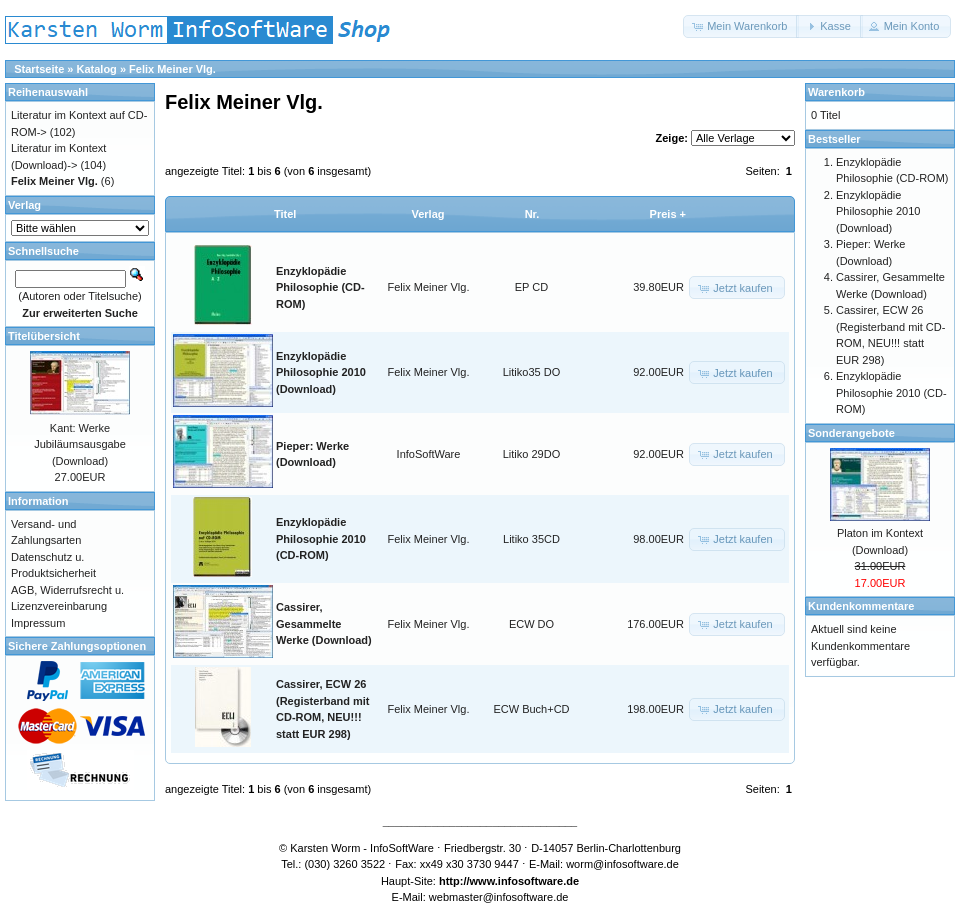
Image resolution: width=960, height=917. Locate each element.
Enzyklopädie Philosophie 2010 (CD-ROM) (321, 538)
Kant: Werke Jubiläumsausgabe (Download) (80, 444)
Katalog (97, 69)
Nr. (532, 214)
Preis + (668, 214)
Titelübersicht (44, 336)
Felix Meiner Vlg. (172, 69)
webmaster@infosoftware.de (499, 897)
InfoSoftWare (429, 454)
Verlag (427, 214)
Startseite (39, 69)
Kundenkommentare (861, 606)
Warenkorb (836, 92)
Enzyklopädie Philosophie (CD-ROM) (320, 287)
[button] (741, 26)
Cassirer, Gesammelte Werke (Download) (324, 623)
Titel (285, 214)
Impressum (38, 623)
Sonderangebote (851, 433)
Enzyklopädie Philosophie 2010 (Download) (321, 372)
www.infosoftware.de (525, 881)
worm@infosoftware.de (622, 864)
